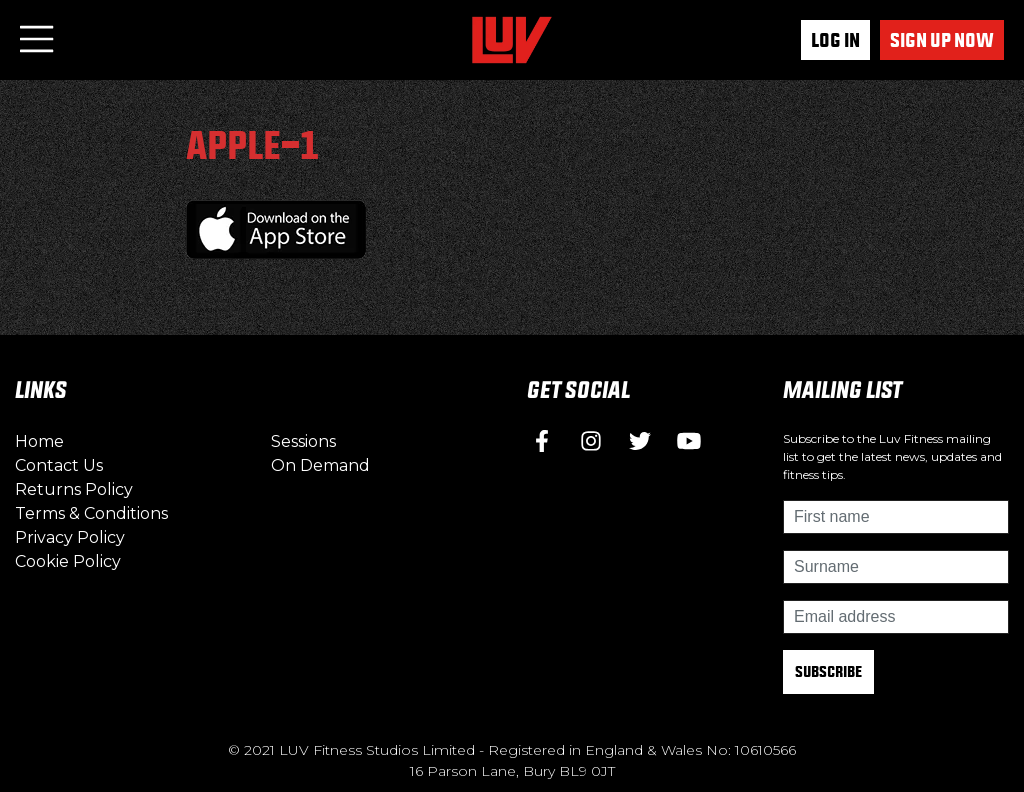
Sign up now (942, 40)
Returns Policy (74, 489)
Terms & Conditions (91, 513)
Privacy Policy (70, 537)
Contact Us (59, 465)
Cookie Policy (68, 561)
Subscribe (828, 671)
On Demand (320, 465)
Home (39, 441)
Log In (835, 40)
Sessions (303, 441)
